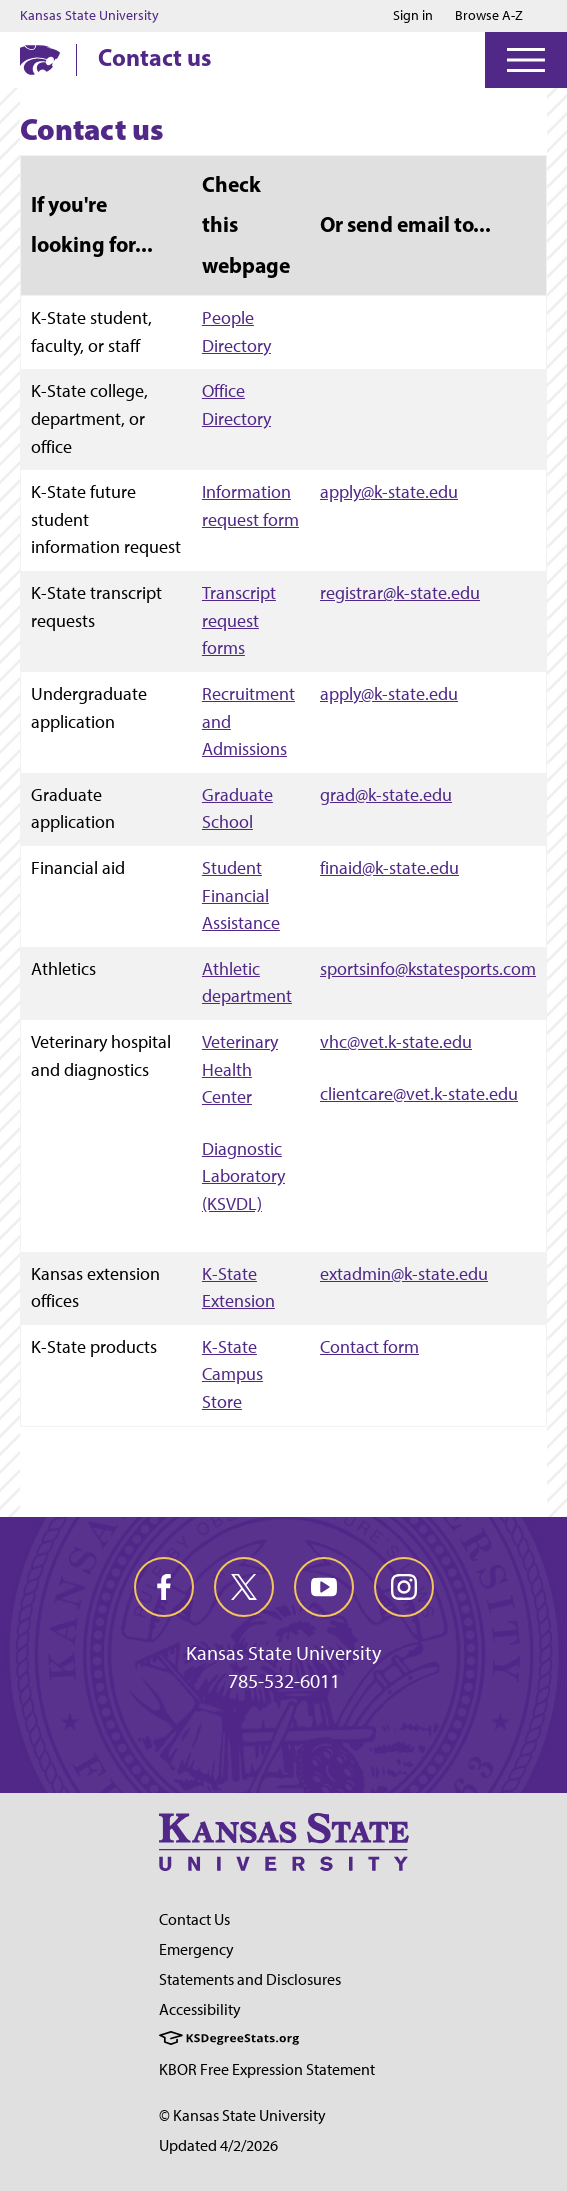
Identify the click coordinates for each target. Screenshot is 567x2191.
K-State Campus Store (232, 1374)
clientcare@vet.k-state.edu (419, 1093)
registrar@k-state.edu (400, 592)
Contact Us (194, 1919)
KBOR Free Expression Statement (267, 2069)
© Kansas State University (242, 2115)
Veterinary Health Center (240, 1069)
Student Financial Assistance (241, 895)
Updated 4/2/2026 (218, 2145)
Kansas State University (89, 16)
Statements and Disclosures (250, 1979)
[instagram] (404, 1587)
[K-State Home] (40, 59)
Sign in (413, 16)
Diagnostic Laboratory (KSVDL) (243, 1176)
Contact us (154, 57)
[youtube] (324, 1587)
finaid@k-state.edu (389, 867)
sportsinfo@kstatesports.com (428, 968)
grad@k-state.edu (386, 794)
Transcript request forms (239, 620)
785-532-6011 (284, 1681)
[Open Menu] (526, 60)
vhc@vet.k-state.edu (396, 1041)
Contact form (369, 1346)
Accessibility (200, 2009)
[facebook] (164, 1587)
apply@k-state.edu (389, 491)
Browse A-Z (489, 15)
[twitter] (244, 1587)
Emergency (196, 1949)
